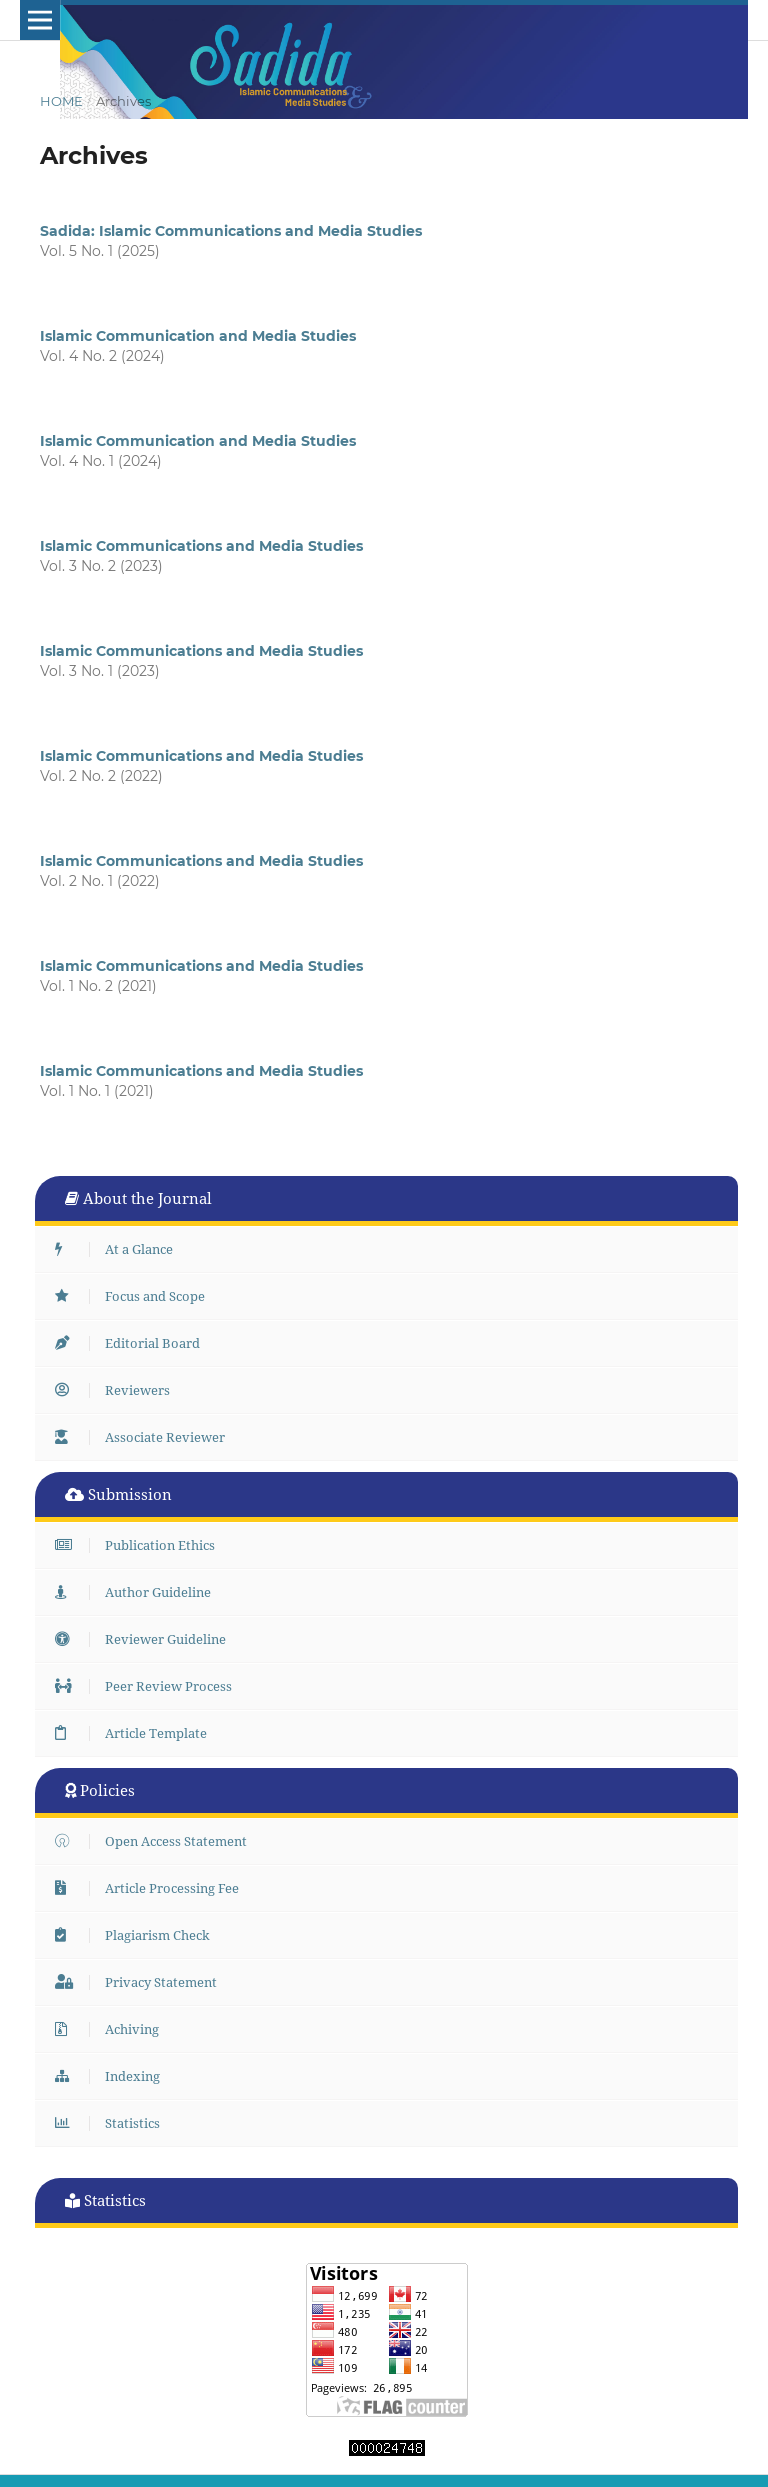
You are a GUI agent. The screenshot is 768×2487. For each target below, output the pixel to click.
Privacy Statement (141, 1982)
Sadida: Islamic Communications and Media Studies (231, 231)
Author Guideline (138, 1592)
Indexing (112, 2076)
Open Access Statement (156, 1841)
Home (61, 101)
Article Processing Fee (152, 1888)
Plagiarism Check (137, 1935)
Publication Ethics (140, 1545)
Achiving (112, 2029)
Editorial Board (132, 1343)
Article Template (136, 1733)
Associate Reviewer (145, 1437)
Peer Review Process (148, 1686)
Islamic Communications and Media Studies (201, 546)
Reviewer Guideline (145, 1639)
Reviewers (117, 1390)
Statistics (112, 2123)
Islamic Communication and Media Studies (198, 336)
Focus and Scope (135, 1296)
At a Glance (119, 1249)
